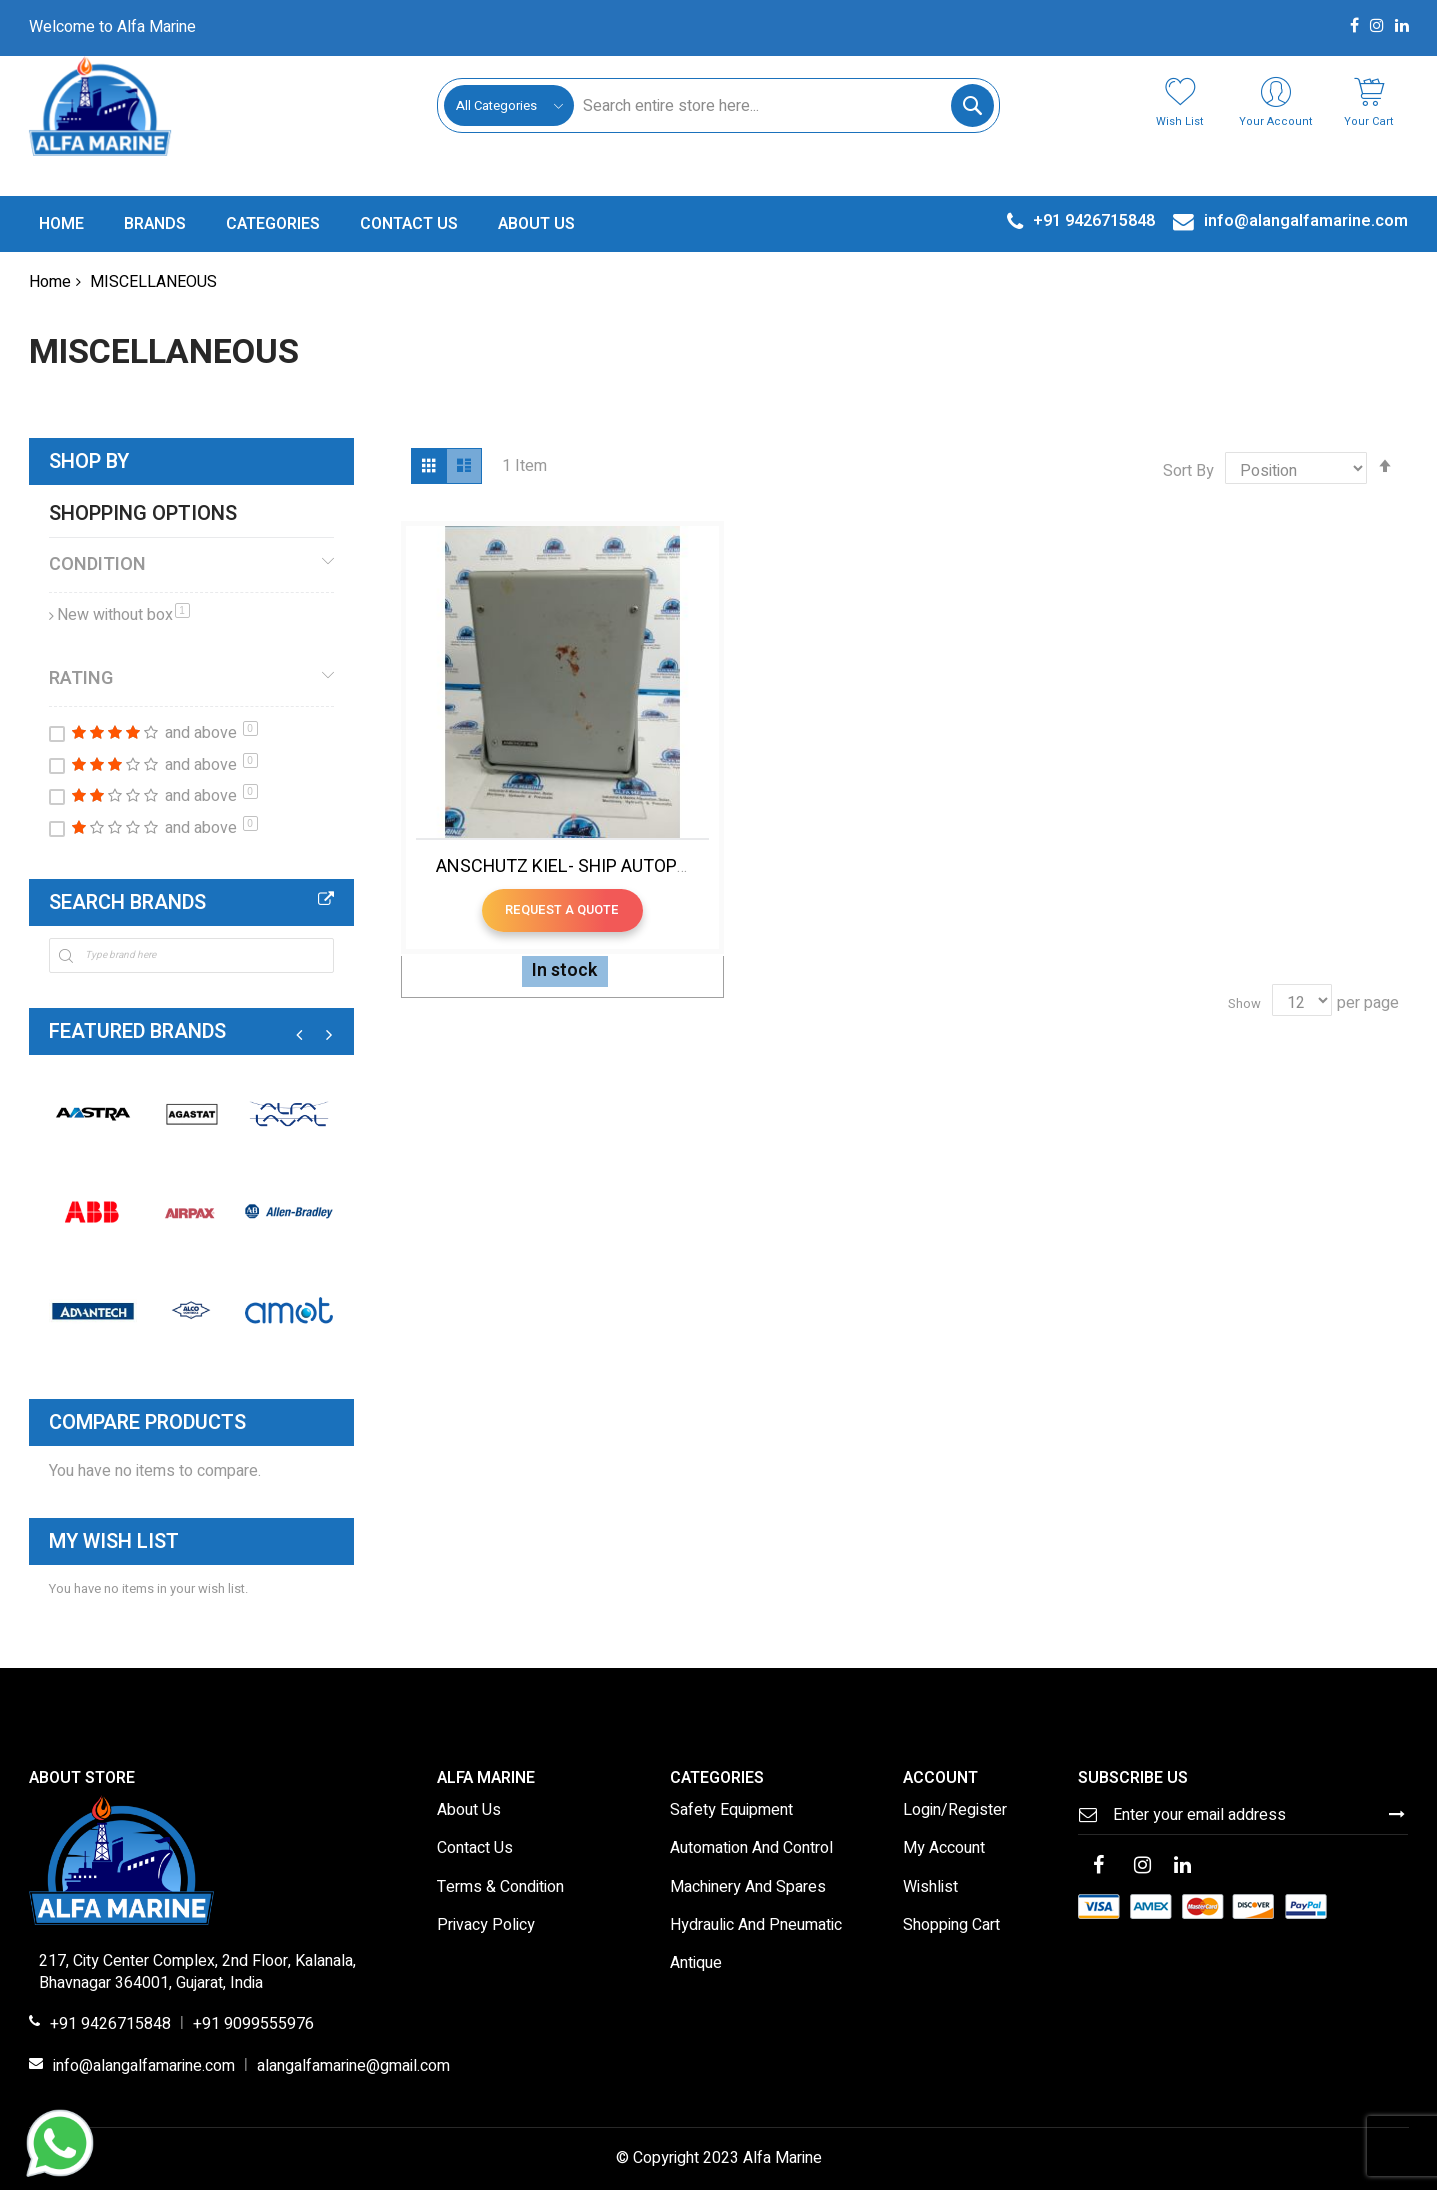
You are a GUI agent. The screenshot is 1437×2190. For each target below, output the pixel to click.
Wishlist (930, 1888)
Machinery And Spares (748, 1888)
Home (50, 282)
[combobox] (783, 105)
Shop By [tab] (89, 461)
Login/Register (955, 1811)
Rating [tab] (81, 678)
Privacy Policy (486, 1926)
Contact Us (475, 1849)
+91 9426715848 (110, 2025)
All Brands (326, 899)
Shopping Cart (951, 1926)
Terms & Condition (500, 1888)
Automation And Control (751, 1849)
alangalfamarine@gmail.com (353, 2067)
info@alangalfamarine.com (144, 2067)
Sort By (1188, 471)
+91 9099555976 (253, 2025)
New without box (123, 615)
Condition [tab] (97, 564)
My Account (944, 1849)
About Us (469, 1811)
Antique (696, 1964)
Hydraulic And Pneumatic (756, 1926)
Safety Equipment (731, 1811)
